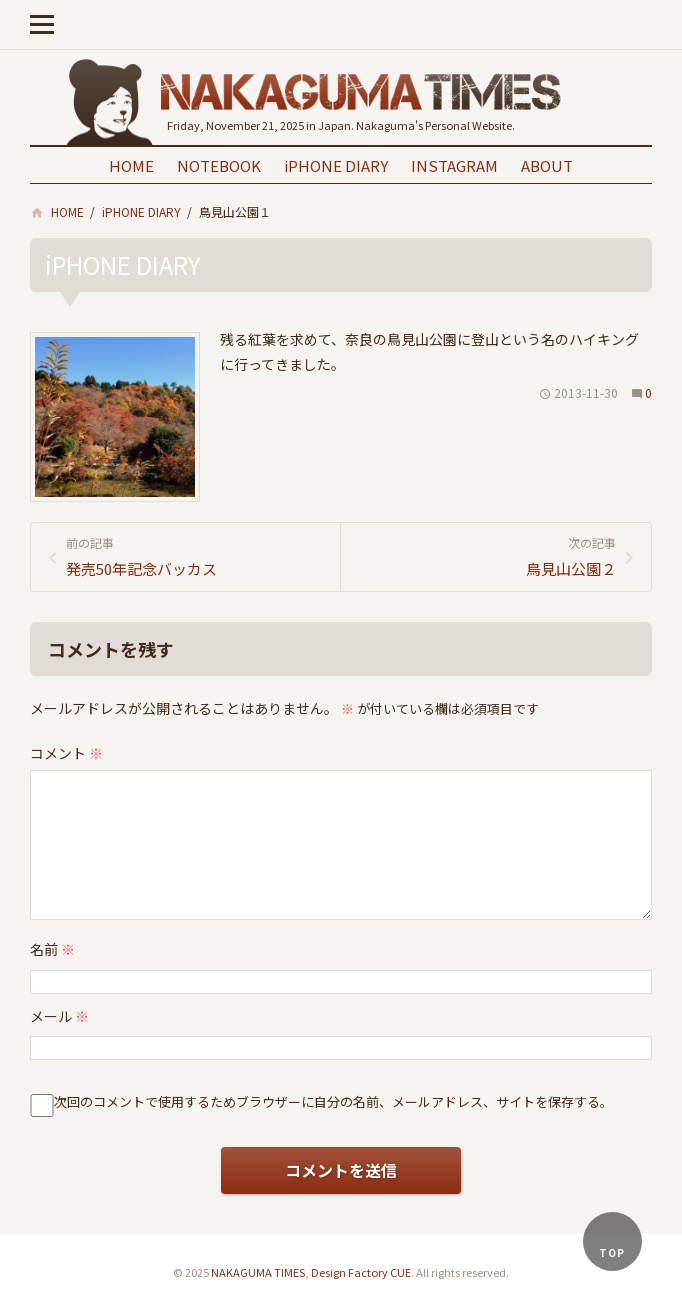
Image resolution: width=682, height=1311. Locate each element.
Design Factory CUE (361, 1272)
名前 (52, 949)
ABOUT (547, 165)
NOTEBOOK (219, 165)
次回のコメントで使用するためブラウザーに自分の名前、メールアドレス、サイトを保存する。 (333, 1101)
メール (59, 1016)
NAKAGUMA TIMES (258, 1272)
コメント (66, 753)
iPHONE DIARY (336, 165)
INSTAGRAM (454, 165)
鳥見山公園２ (486, 556)
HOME (131, 165)
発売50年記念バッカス (195, 556)
